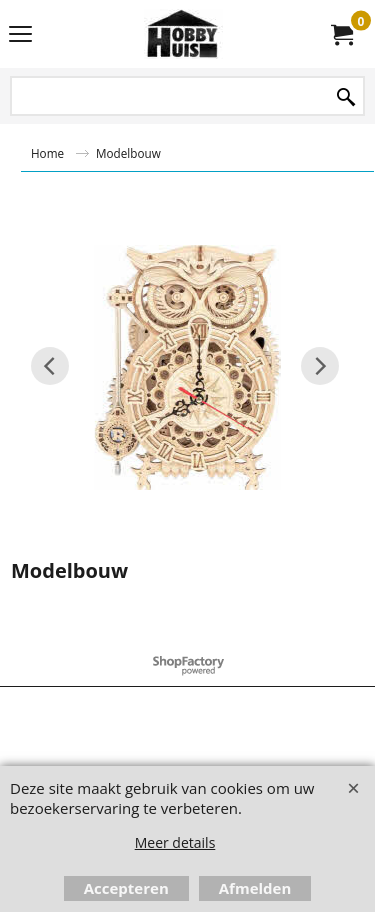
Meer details (175, 842)
